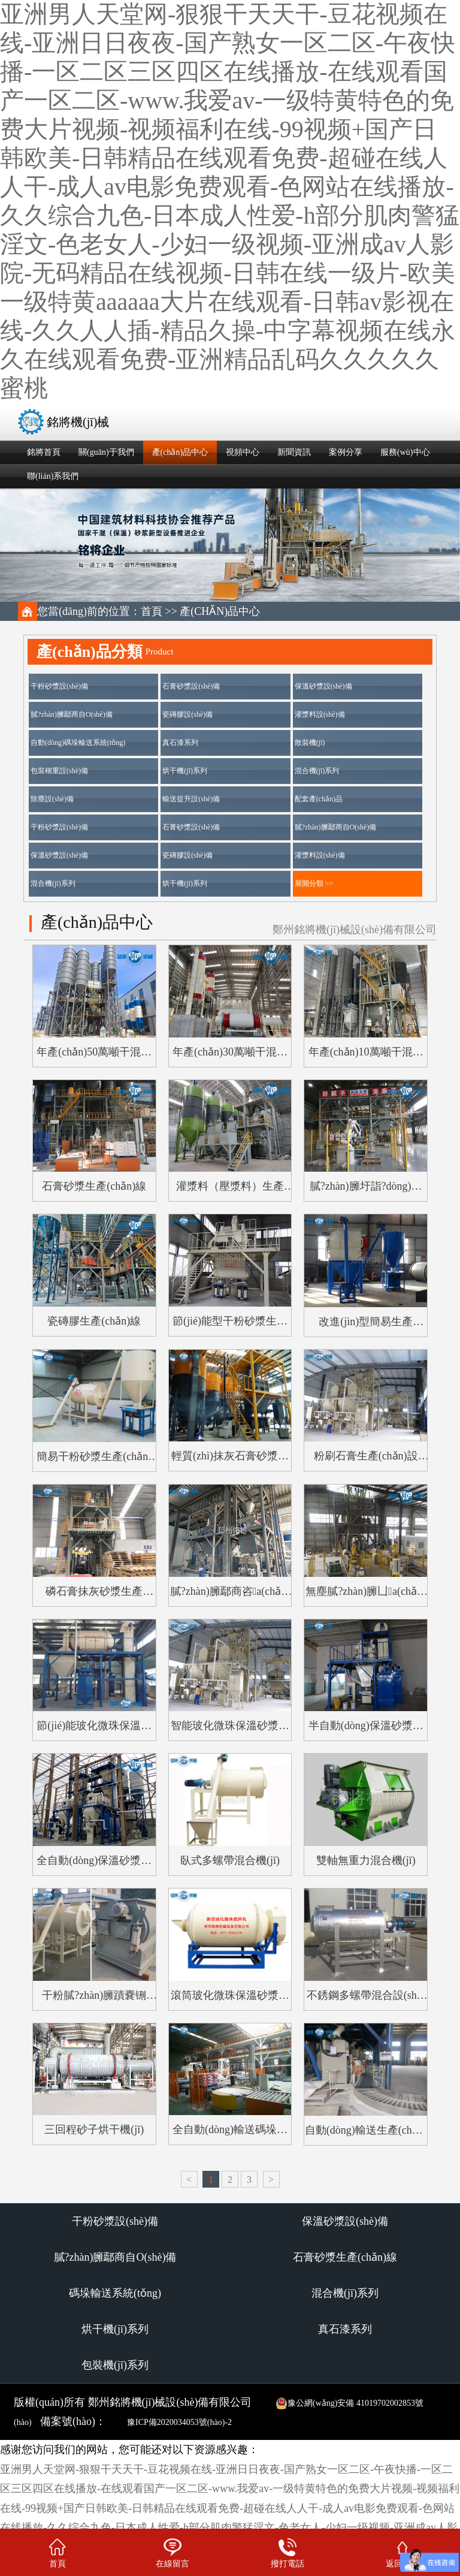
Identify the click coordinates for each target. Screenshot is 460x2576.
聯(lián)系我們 (52, 476)
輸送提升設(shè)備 (191, 799)
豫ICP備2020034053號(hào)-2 (179, 2422)
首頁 (151, 611)
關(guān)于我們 (106, 452)
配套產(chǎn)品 (319, 799)
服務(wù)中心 (404, 452)
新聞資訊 (294, 452)
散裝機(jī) (310, 742)
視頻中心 (242, 452)
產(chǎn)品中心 (180, 452)
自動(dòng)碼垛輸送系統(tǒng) (78, 742)
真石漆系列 (180, 742)
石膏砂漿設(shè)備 (191, 686)
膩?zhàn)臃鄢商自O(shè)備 (72, 714)
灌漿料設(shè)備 (320, 714)
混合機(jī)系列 (317, 771)
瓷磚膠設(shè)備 (187, 714)
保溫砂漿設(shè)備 (323, 686)
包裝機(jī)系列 (115, 2365)
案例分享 (345, 452)
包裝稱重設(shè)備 (59, 771)
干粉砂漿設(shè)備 (59, 686)
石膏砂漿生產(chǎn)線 (345, 2257)
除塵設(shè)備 (52, 799)
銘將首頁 (43, 452)
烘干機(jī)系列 (184, 771)
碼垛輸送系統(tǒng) (115, 2293)
